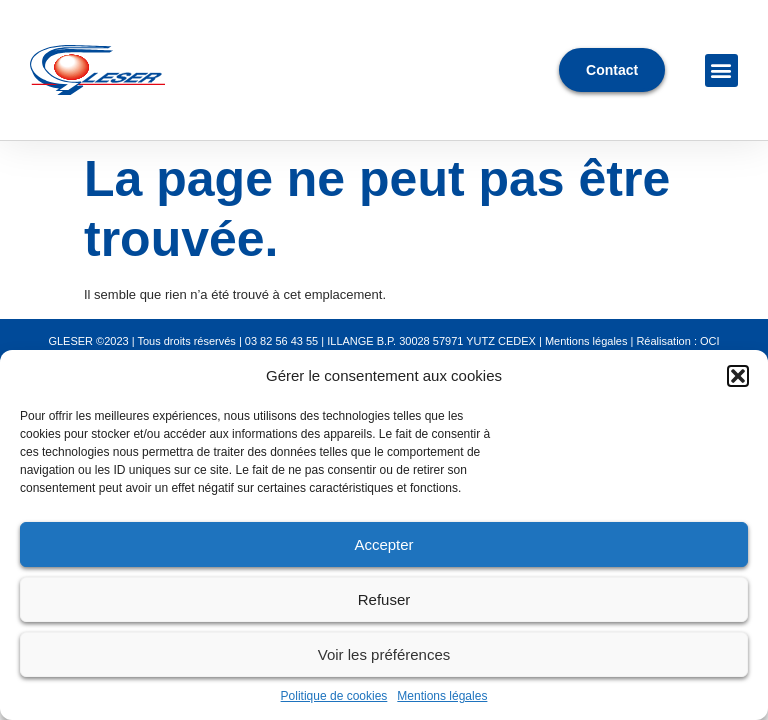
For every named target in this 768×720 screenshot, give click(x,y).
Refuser (384, 599)
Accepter (383, 544)
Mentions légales (442, 696)
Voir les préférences (384, 654)
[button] (738, 376)
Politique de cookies (334, 696)
